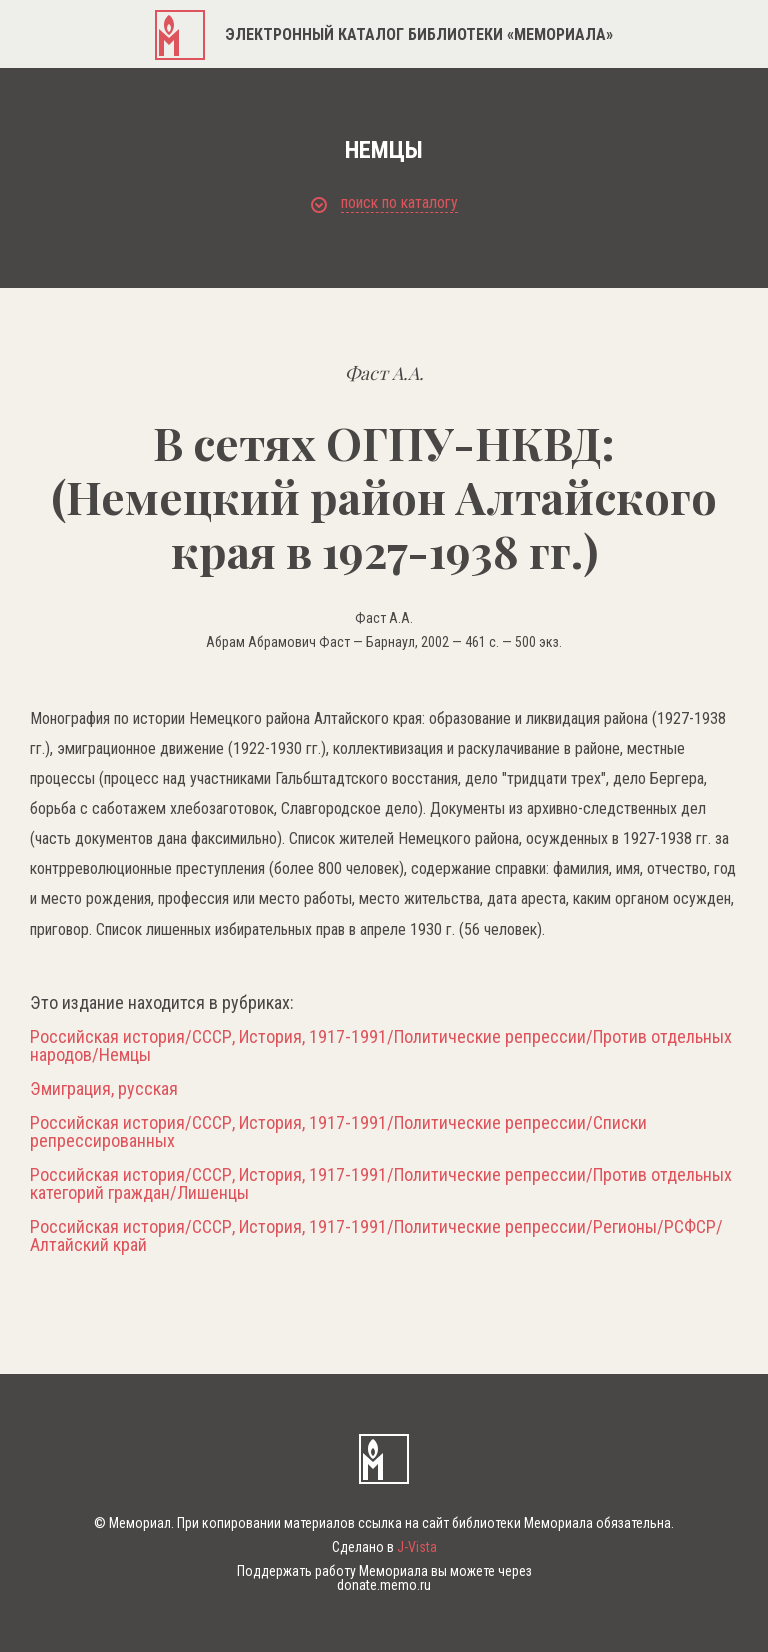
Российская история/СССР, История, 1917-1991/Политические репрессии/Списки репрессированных (338, 1132)
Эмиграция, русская (104, 1089)
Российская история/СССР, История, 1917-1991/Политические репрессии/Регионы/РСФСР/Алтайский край (376, 1236)
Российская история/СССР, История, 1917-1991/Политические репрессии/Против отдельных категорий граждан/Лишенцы (381, 1184)
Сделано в (384, 1547)
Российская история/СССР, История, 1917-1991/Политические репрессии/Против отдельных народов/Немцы (381, 1046)
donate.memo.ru (384, 1585)
